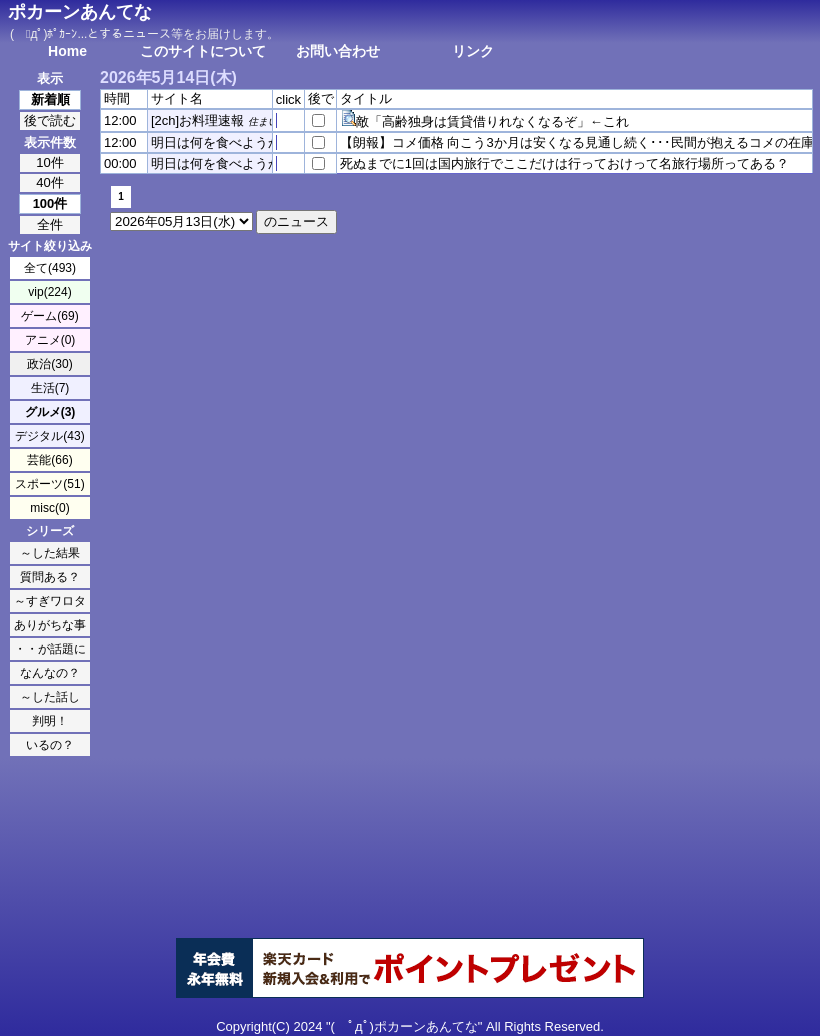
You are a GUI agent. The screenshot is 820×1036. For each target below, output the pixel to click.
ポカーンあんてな (80, 12)
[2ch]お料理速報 (197, 120)
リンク (473, 51)
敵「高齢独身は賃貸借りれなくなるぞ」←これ (492, 121)
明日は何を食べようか (216, 142)
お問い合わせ (338, 51)
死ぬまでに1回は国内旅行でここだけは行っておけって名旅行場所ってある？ (564, 163)
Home (67, 51)
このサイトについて (203, 51)
